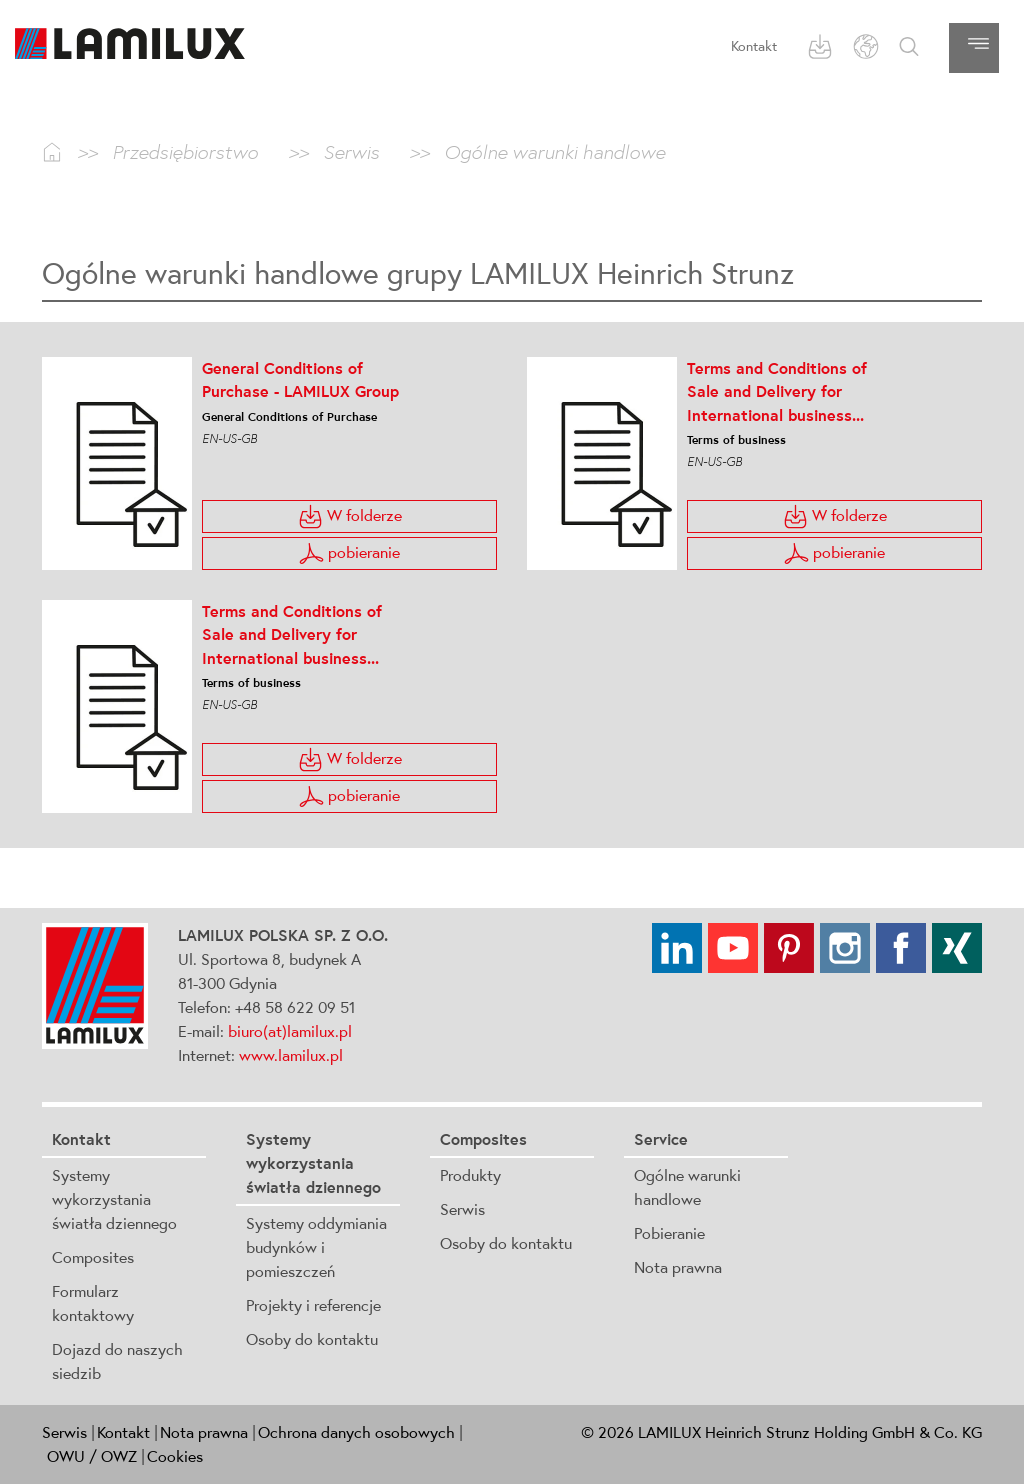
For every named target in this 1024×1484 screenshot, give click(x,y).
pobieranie (349, 553)
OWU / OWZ (92, 1456)
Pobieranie (669, 1233)
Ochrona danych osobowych (356, 1432)
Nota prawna (678, 1267)
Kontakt (754, 46)
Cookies (175, 1456)
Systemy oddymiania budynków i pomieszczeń (316, 1247)
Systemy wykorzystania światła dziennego (114, 1199)
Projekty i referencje (313, 1305)
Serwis (462, 1209)
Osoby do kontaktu (312, 1339)
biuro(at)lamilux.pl (290, 1031)
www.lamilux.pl (291, 1055)
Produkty (470, 1175)
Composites (93, 1257)
